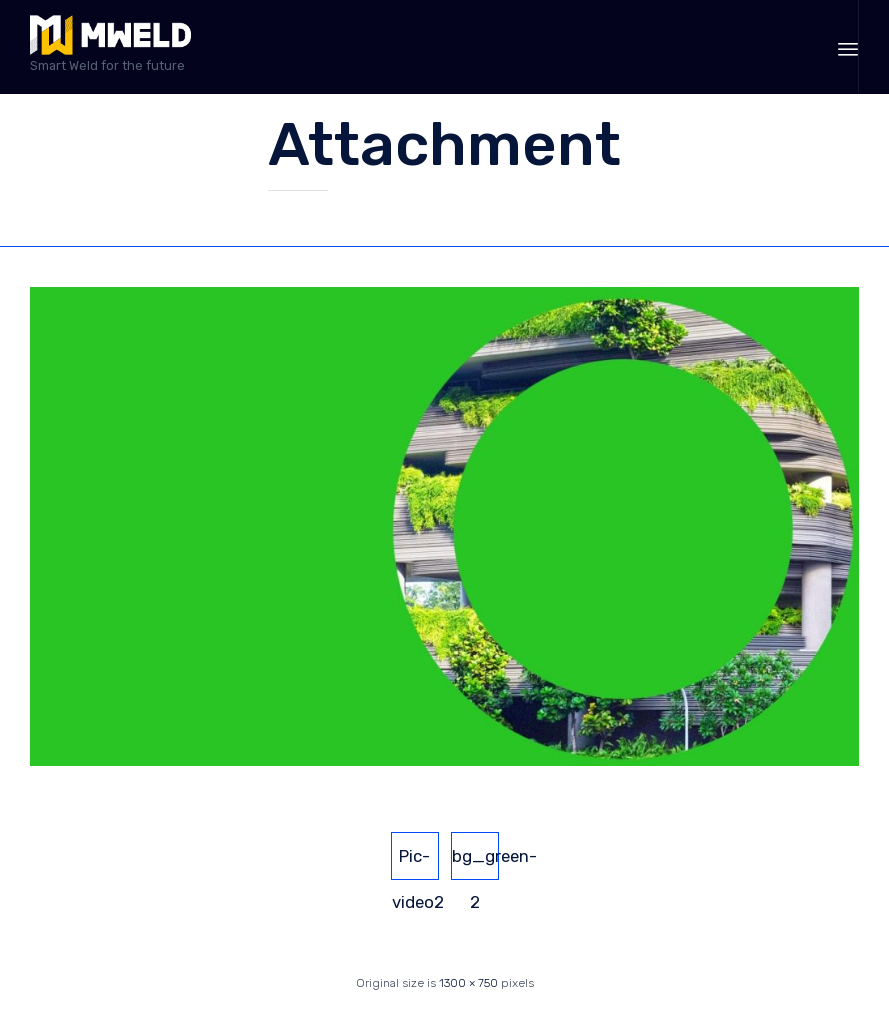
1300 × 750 (468, 983)
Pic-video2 (415, 863)
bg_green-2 (475, 863)
